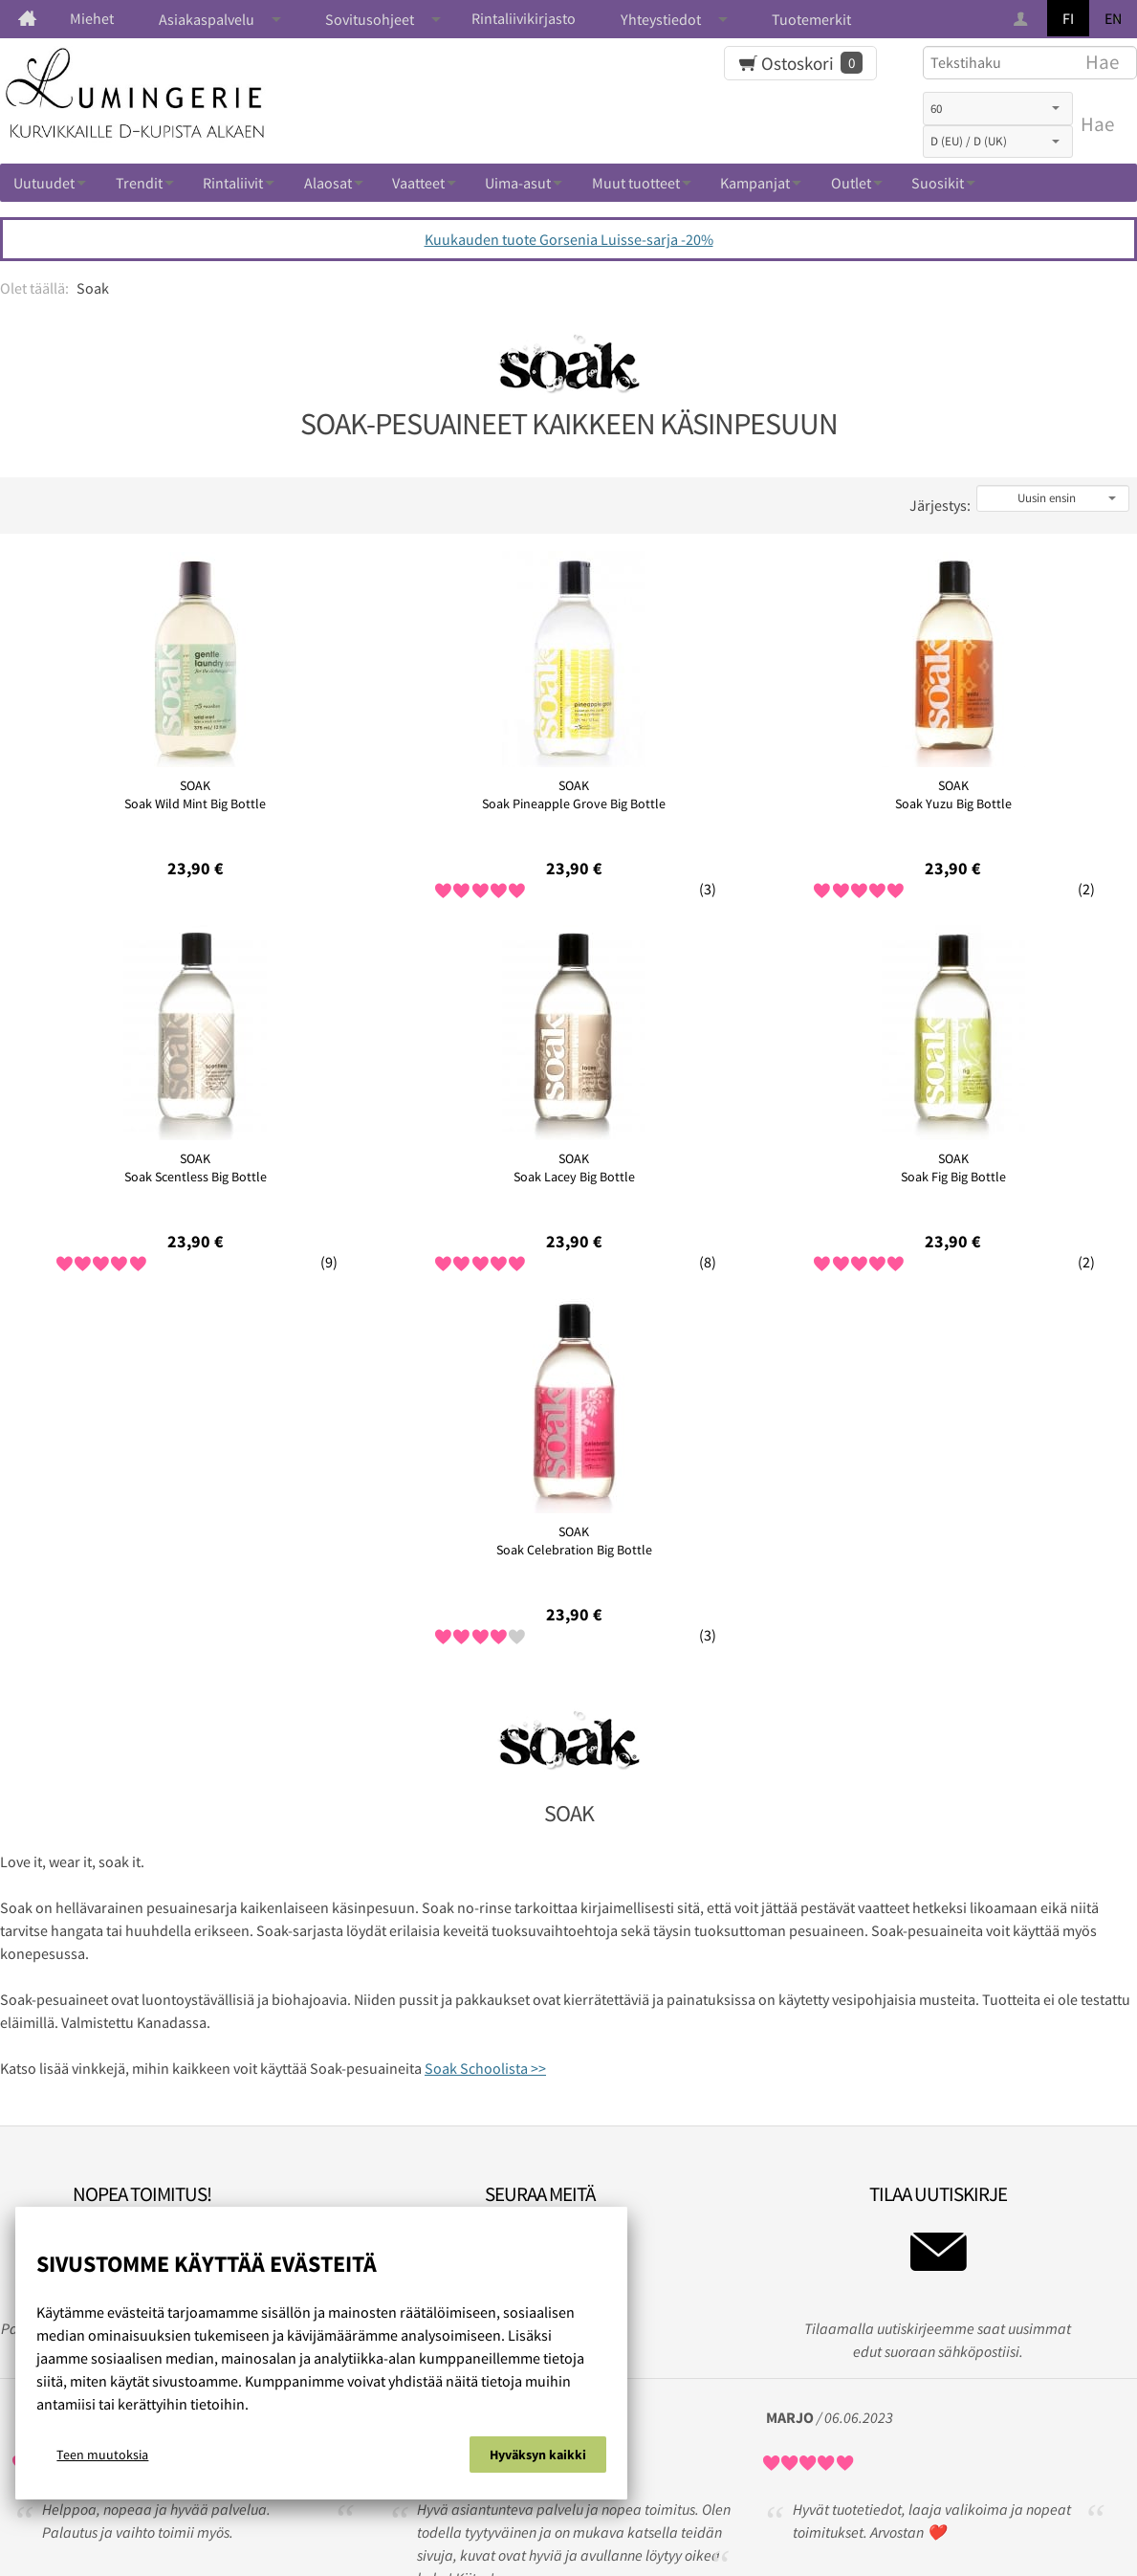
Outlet (851, 182)
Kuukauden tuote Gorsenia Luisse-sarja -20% (569, 239)
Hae (1097, 124)
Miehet (92, 18)
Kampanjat (755, 182)
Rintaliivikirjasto (523, 18)
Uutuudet (44, 182)
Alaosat (328, 182)
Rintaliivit (233, 182)
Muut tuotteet (636, 182)
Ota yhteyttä (723, 2494)
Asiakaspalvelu (206, 19)
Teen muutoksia (102, 2459)
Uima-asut (518, 182)
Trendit (139, 182)
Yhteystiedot (661, 19)
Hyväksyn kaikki (538, 2459)
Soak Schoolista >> (485, 1695)
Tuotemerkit (811, 19)
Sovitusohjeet (369, 19)
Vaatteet (418, 182)
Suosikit (937, 182)
